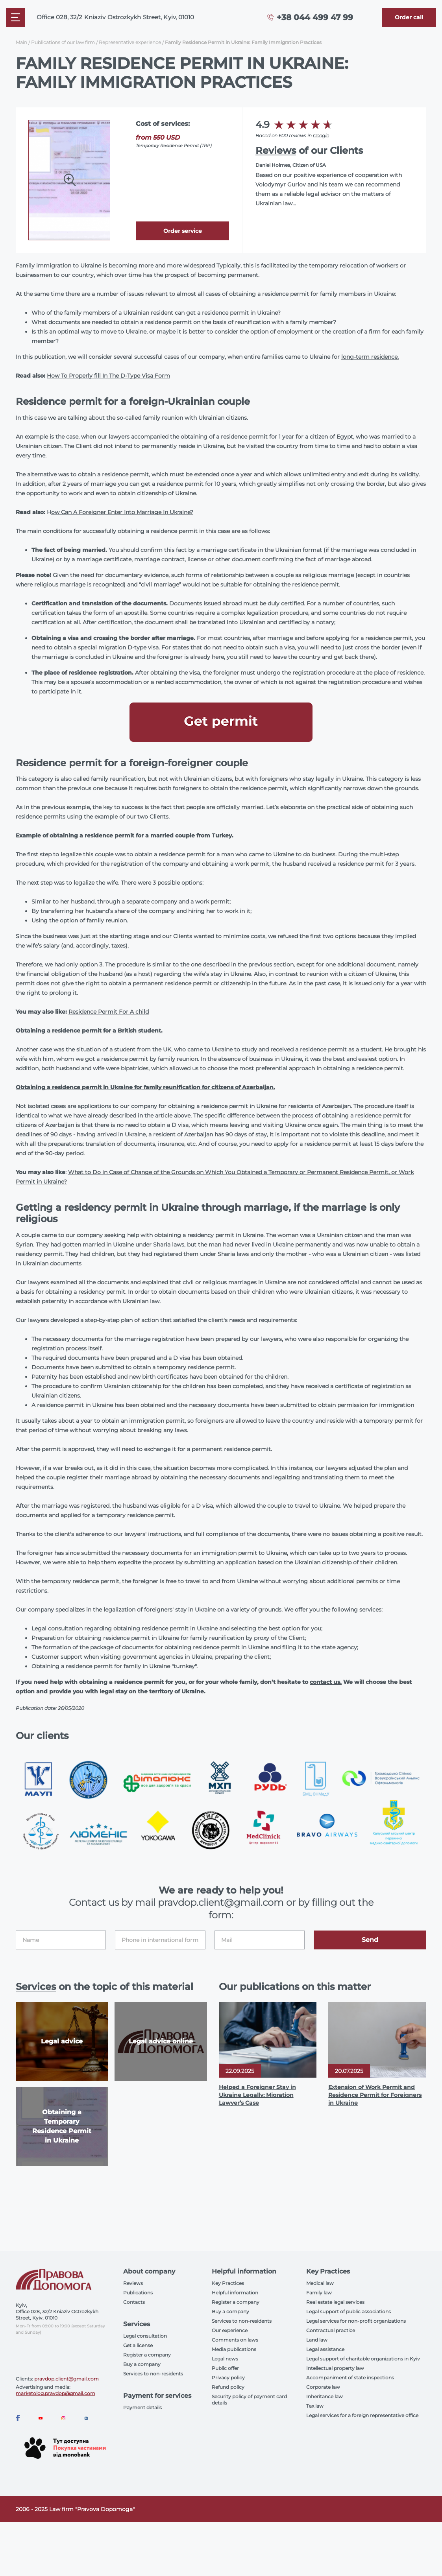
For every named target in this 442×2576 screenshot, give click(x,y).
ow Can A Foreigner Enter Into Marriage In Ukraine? (122, 512)
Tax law (315, 2406)
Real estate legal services (335, 2302)
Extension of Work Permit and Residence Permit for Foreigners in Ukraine (375, 2095)
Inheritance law (324, 2396)
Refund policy (228, 2387)
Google (321, 135)
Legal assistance (325, 2349)
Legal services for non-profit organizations (356, 2321)
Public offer (225, 2368)
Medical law (320, 2283)
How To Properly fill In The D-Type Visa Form (108, 375)
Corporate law (323, 2387)
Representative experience (130, 42)
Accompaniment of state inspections (350, 2378)
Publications (138, 2293)
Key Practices (228, 2283)
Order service (182, 230)
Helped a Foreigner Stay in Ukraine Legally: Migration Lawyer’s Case (257, 2095)
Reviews (275, 150)
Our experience (230, 2330)
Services (36, 1986)
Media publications (234, 2349)
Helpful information (235, 2293)
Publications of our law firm (63, 42)
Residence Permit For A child (108, 1011)
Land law (316, 2340)
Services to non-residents (153, 2374)
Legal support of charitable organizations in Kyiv (363, 2359)
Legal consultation (145, 2336)
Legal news (225, 2359)
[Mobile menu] (15, 17)
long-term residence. (370, 356)
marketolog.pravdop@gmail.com (55, 2393)
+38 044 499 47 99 (315, 17)
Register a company (147, 2355)
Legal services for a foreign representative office (362, 2415)
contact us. (326, 1681)
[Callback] (409, 17)
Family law (319, 2293)
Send (370, 1940)
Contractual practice (330, 2330)
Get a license (138, 2345)
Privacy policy (228, 2378)
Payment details (142, 2407)
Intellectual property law (335, 2368)
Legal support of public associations (348, 2311)
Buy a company (142, 2364)
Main (21, 42)
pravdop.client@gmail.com (66, 2379)
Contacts (134, 2302)
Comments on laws (235, 2340)
